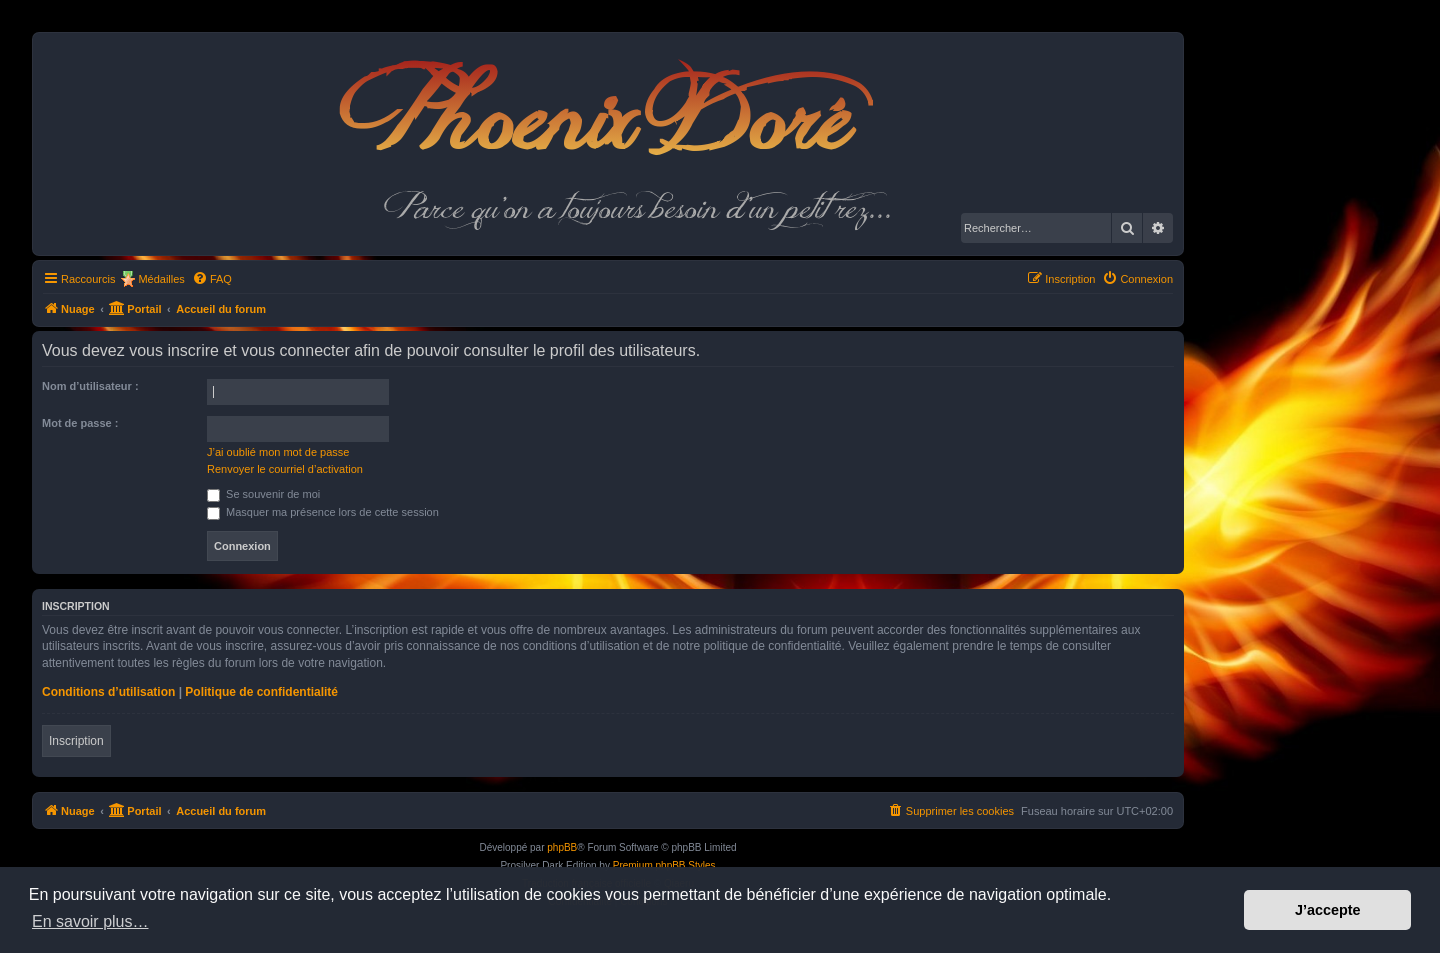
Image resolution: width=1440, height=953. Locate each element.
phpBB (562, 847)
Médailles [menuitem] (161, 279)
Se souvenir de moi (263, 494)
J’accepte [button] (1328, 910)
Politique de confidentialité (261, 692)
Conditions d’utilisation (108, 692)
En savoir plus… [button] (90, 921)
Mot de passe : (80, 423)
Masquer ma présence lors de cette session (323, 512)
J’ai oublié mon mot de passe (278, 452)
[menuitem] (212, 279)
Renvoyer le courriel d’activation (285, 469)
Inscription (76, 741)
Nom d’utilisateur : (90, 386)
